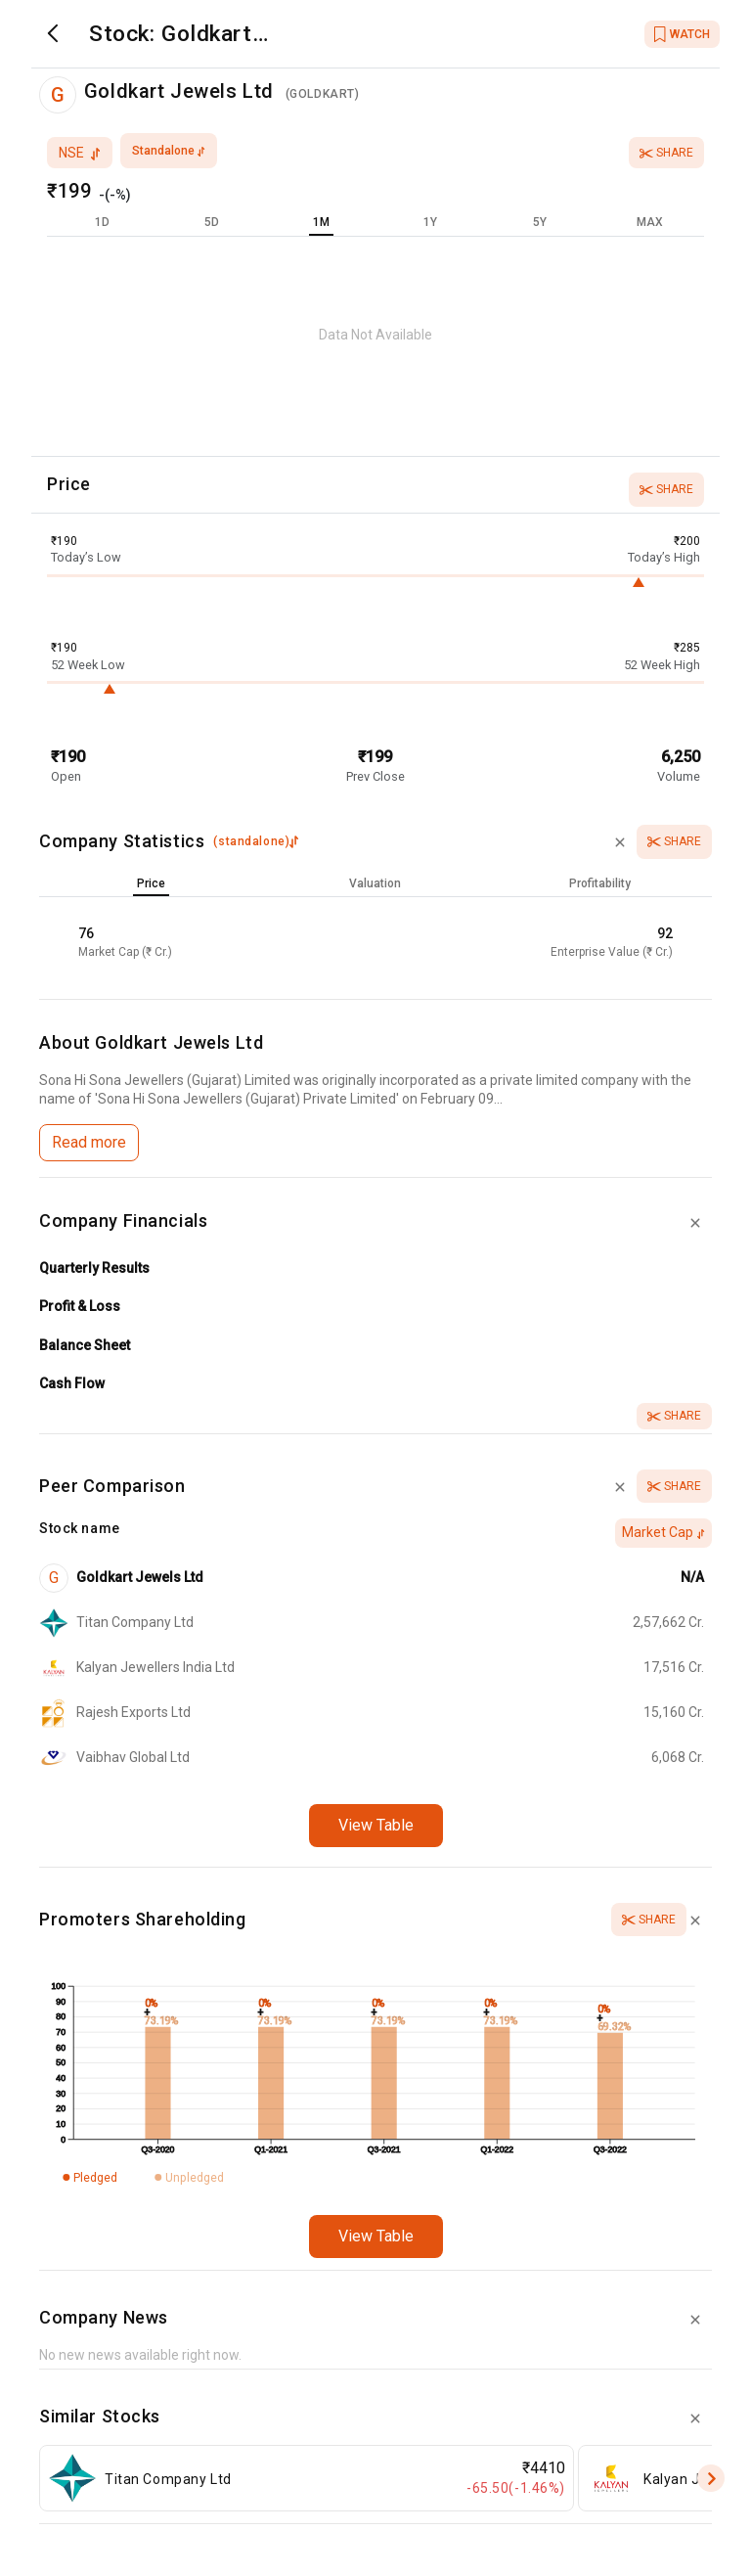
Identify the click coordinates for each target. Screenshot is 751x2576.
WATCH (682, 34)
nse (80, 152)
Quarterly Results (94, 1268)
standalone (168, 151)
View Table (376, 1825)
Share (666, 152)
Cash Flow (72, 1383)
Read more (89, 1142)
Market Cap (663, 1532)
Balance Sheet (84, 1345)
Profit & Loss (79, 1306)
